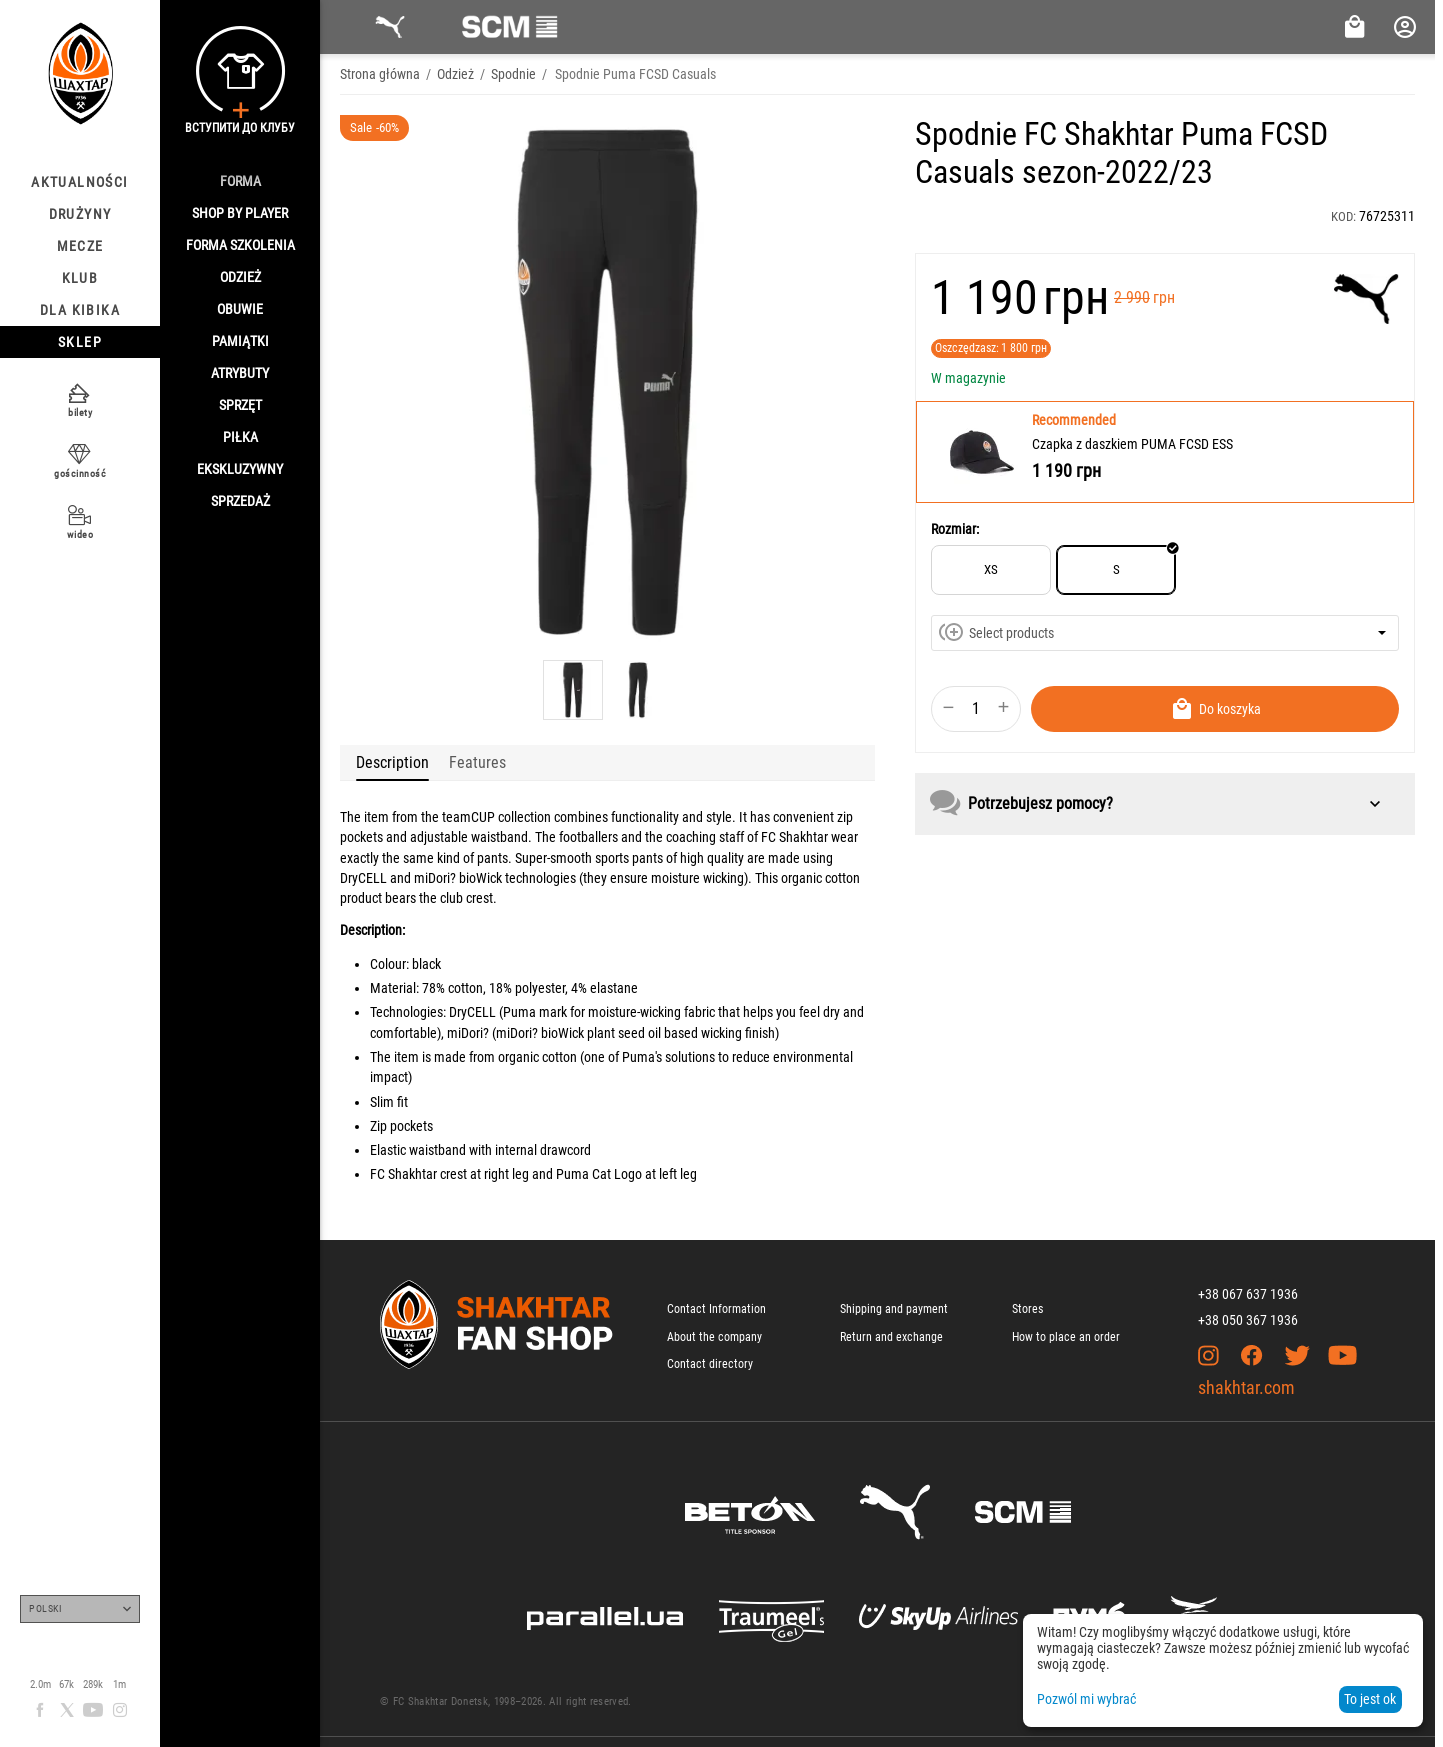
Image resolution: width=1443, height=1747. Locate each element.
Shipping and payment (894, 1309)
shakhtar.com (1246, 1387)
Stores (1027, 1309)
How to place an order (1066, 1337)
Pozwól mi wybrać (1086, 1699)
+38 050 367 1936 (1248, 1320)
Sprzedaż (240, 501)
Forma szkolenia (240, 245)
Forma (240, 181)
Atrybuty (240, 373)
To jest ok (1370, 1699)
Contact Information (716, 1309)
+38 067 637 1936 (1248, 1294)
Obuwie (240, 309)
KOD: (1343, 216)
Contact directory (710, 1364)
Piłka (240, 437)
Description (392, 762)
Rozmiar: (955, 529)
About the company (714, 1337)
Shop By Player (240, 213)
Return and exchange (891, 1337)
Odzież (240, 277)
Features (477, 762)
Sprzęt (240, 405)
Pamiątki (240, 341)
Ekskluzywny (240, 469)
